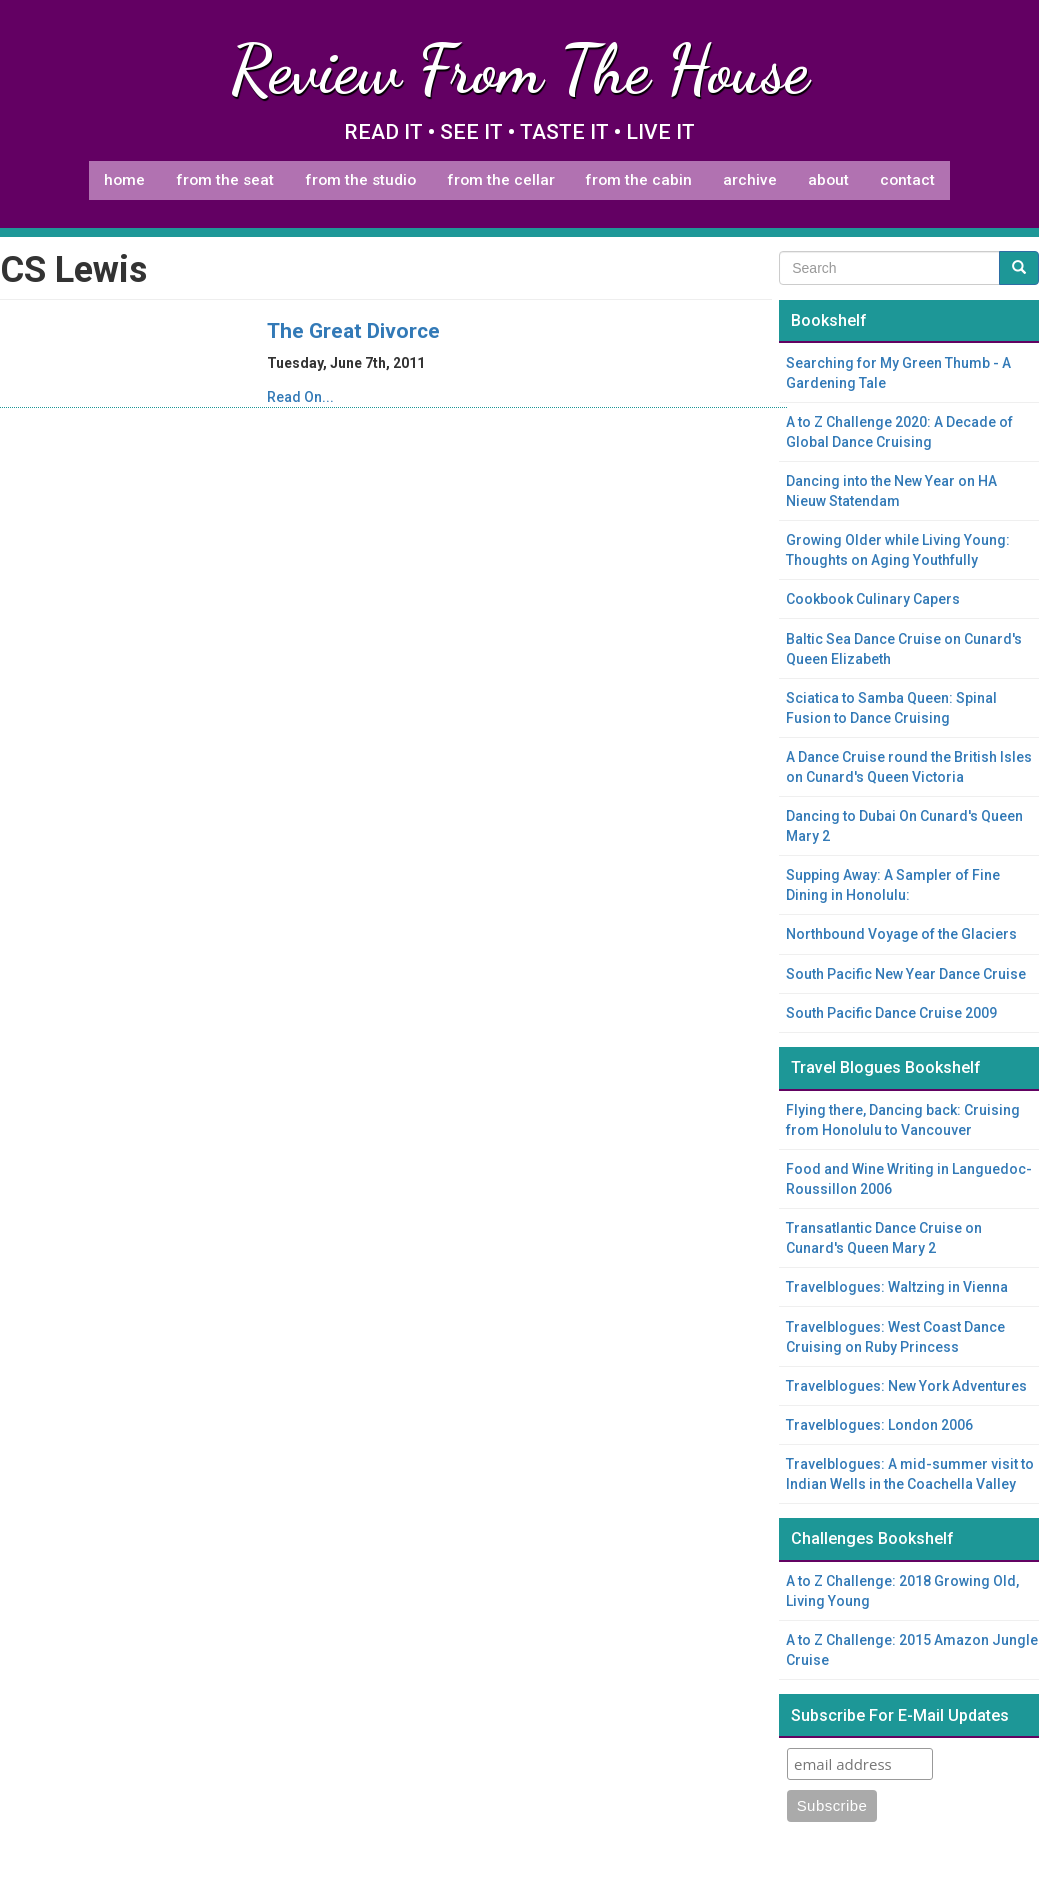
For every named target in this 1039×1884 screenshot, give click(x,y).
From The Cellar (501, 180)
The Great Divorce (353, 331)
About (828, 180)
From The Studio (360, 180)
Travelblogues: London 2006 (879, 1425)
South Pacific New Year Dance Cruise (906, 974)
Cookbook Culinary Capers (873, 599)
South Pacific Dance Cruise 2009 (891, 1013)
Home (124, 180)
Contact (907, 180)
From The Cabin (638, 180)
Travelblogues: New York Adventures (906, 1386)
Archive (750, 180)
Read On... (300, 397)
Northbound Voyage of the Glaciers (901, 934)
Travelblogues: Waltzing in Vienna (897, 1287)
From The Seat (225, 180)
